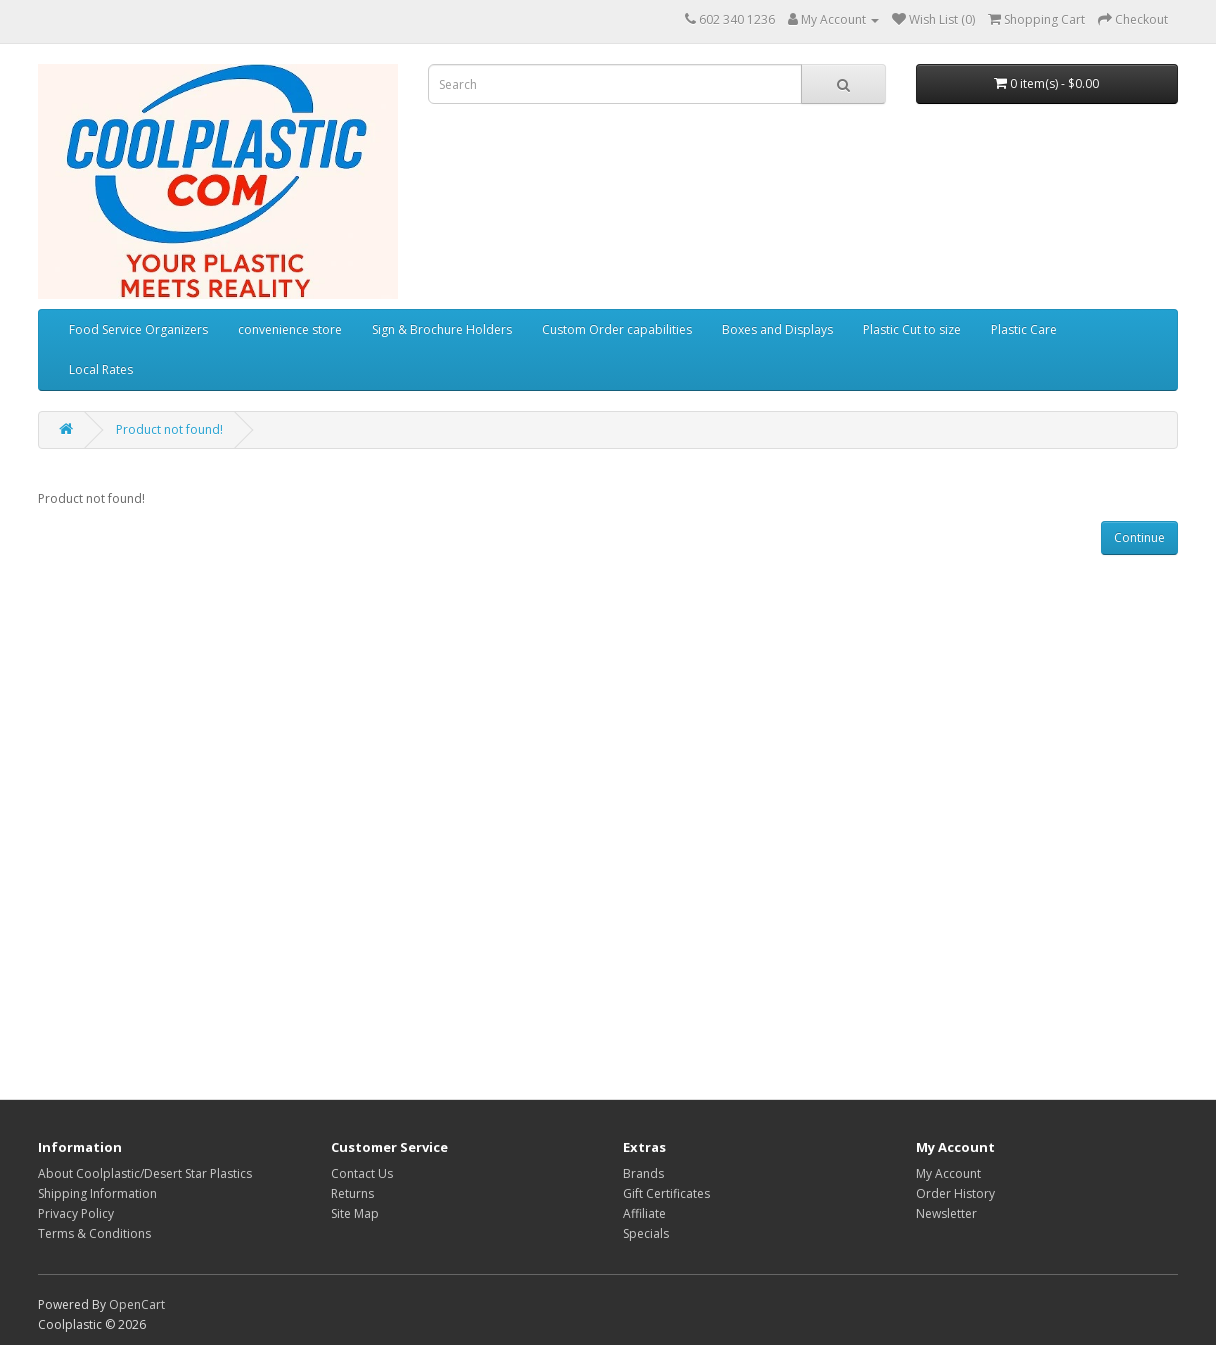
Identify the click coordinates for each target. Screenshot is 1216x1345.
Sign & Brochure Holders (442, 329)
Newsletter (946, 1213)
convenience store (290, 329)
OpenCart (137, 1304)
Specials (646, 1233)
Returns (352, 1193)
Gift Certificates (666, 1193)
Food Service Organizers (138, 329)
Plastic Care (1024, 329)
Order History (955, 1193)
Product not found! (169, 429)
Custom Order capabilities (617, 329)
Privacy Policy (76, 1213)
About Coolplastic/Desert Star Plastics (145, 1173)
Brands (643, 1173)
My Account (948, 1173)
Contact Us (362, 1173)
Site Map (355, 1213)
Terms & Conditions (94, 1233)
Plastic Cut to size (912, 329)
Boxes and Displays (777, 329)
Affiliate (644, 1213)
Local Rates (101, 369)
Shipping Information (97, 1193)
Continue (1139, 537)
